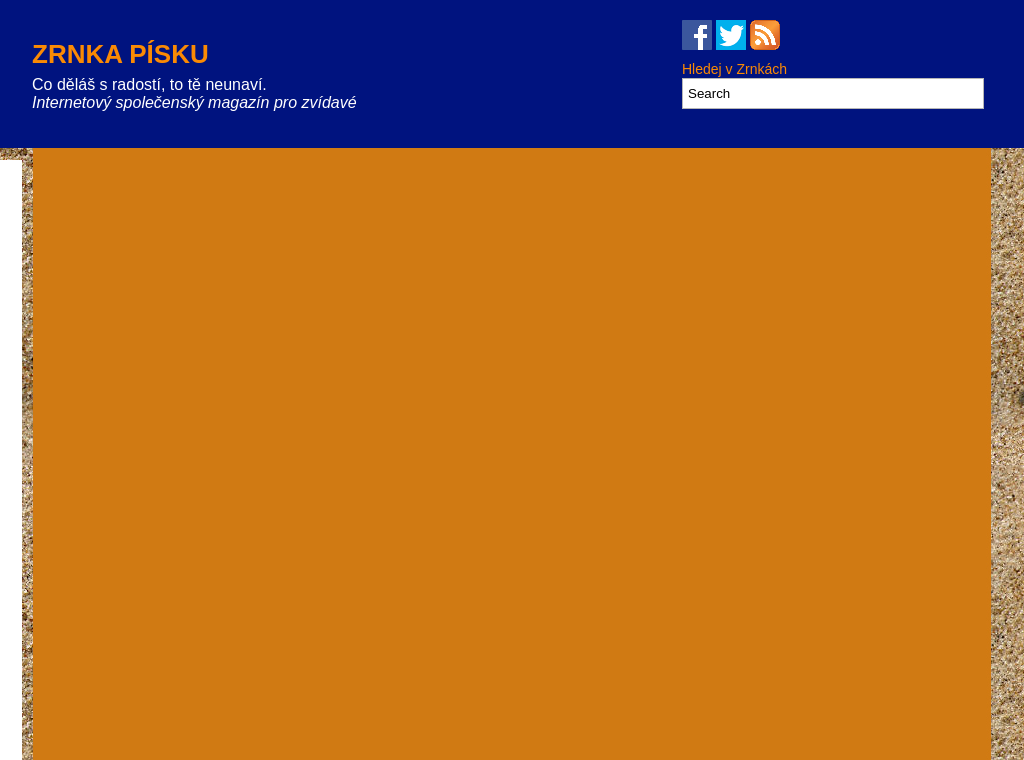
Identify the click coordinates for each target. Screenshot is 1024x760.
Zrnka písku (120, 54)
